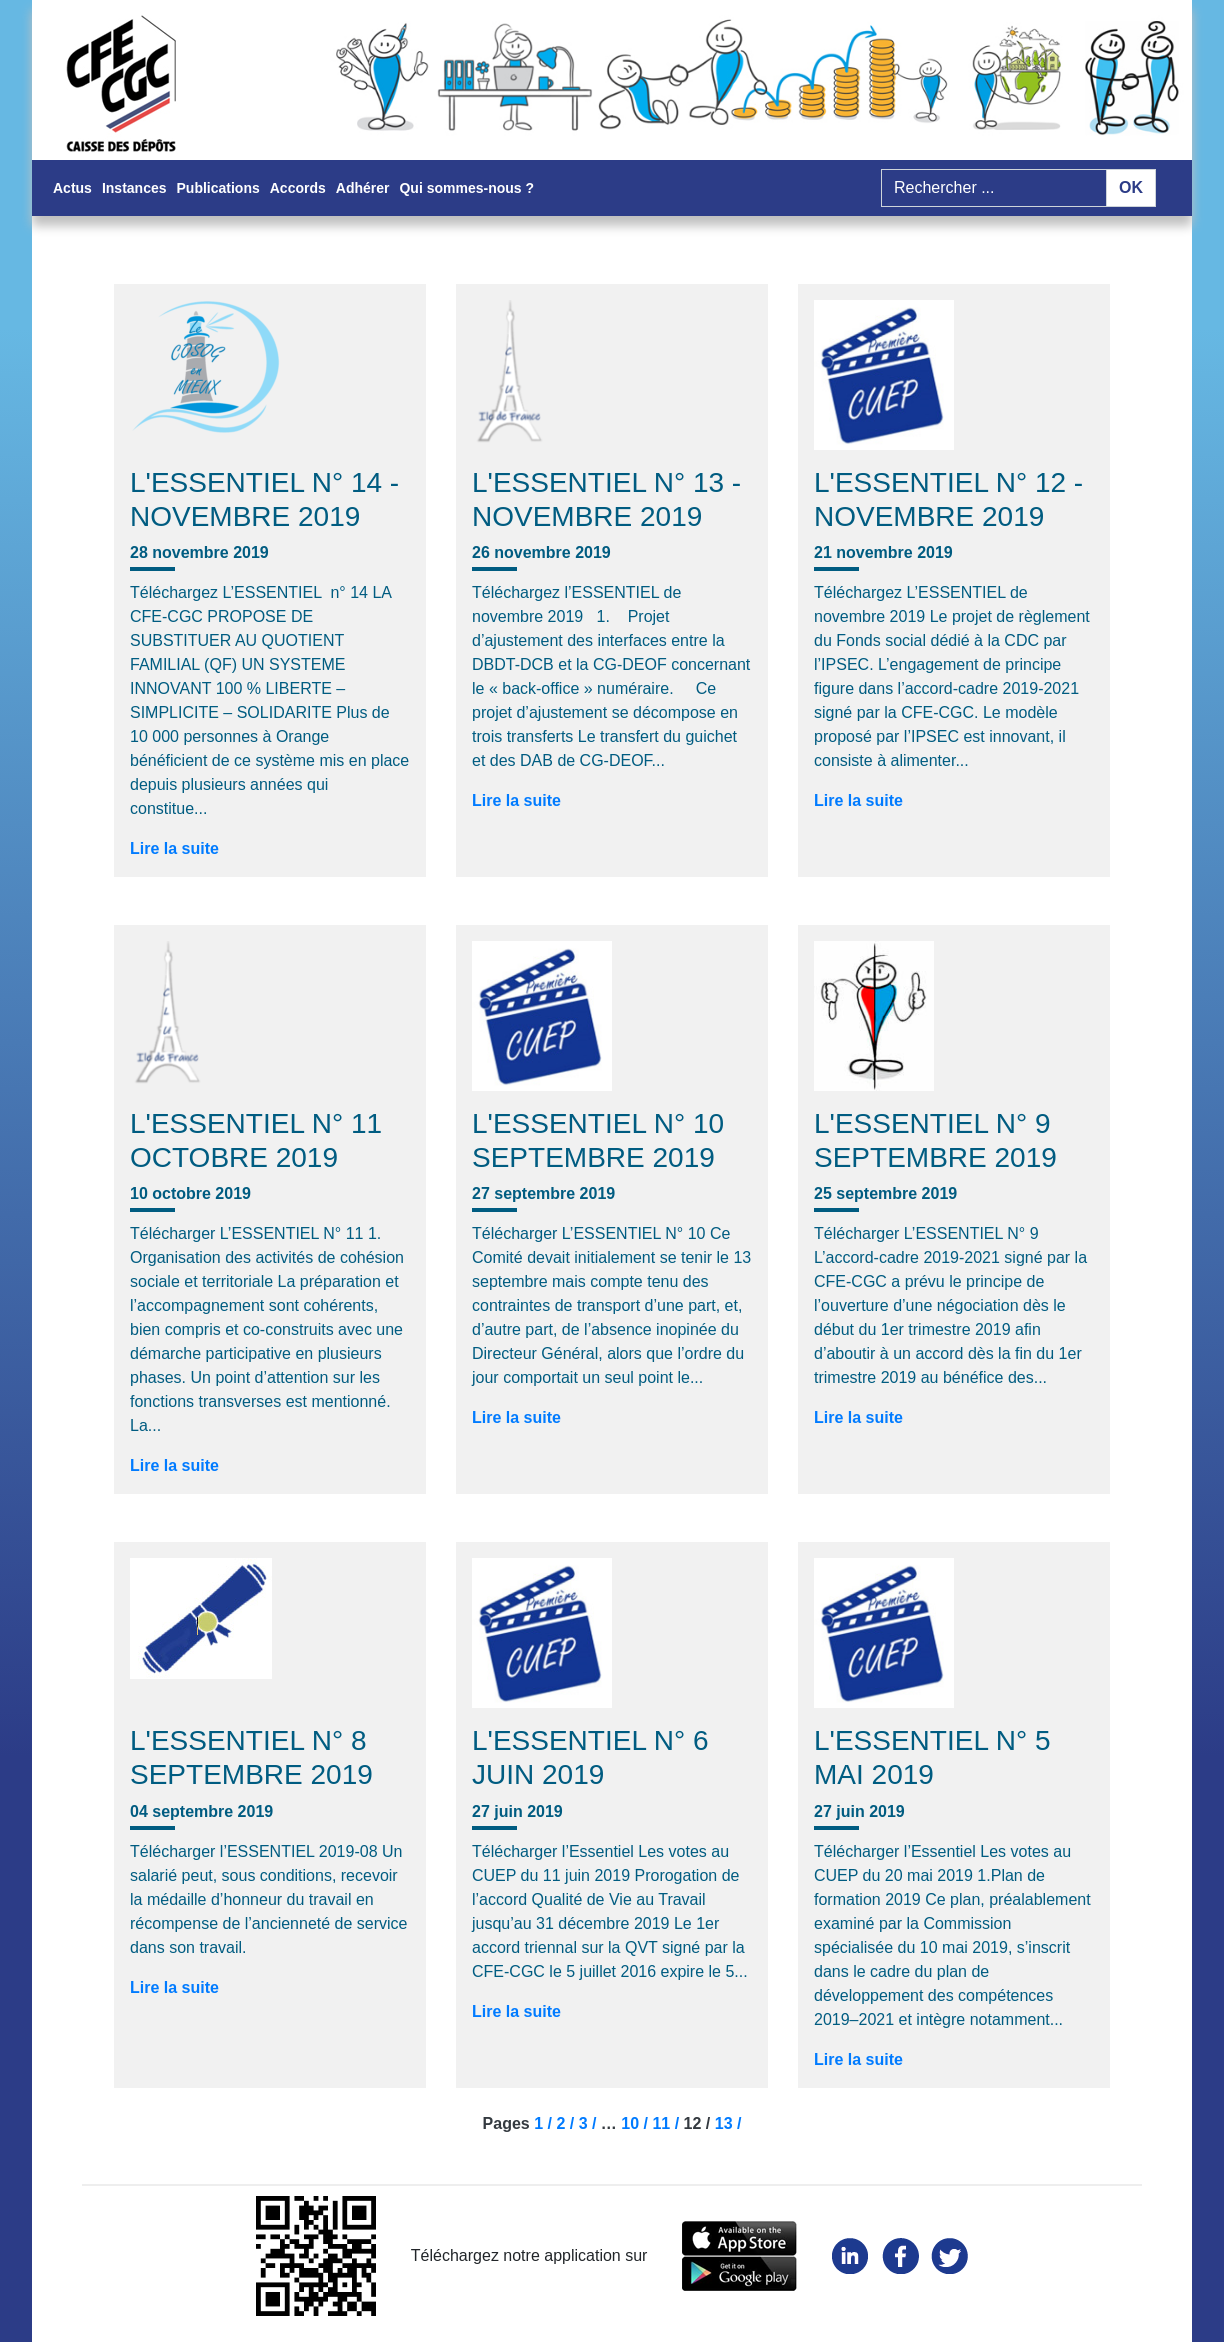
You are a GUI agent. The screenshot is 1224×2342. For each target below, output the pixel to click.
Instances (134, 188)
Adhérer (363, 188)
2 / (567, 2123)
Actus (72, 188)
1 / (545, 2123)
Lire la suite (174, 848)
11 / (667, 2123)
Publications (218, 188)
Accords (298, 188)
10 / (636, 2123)
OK (1131, 187)
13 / (728, 2123)
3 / (590, 2123)
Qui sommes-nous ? (466, 188)
